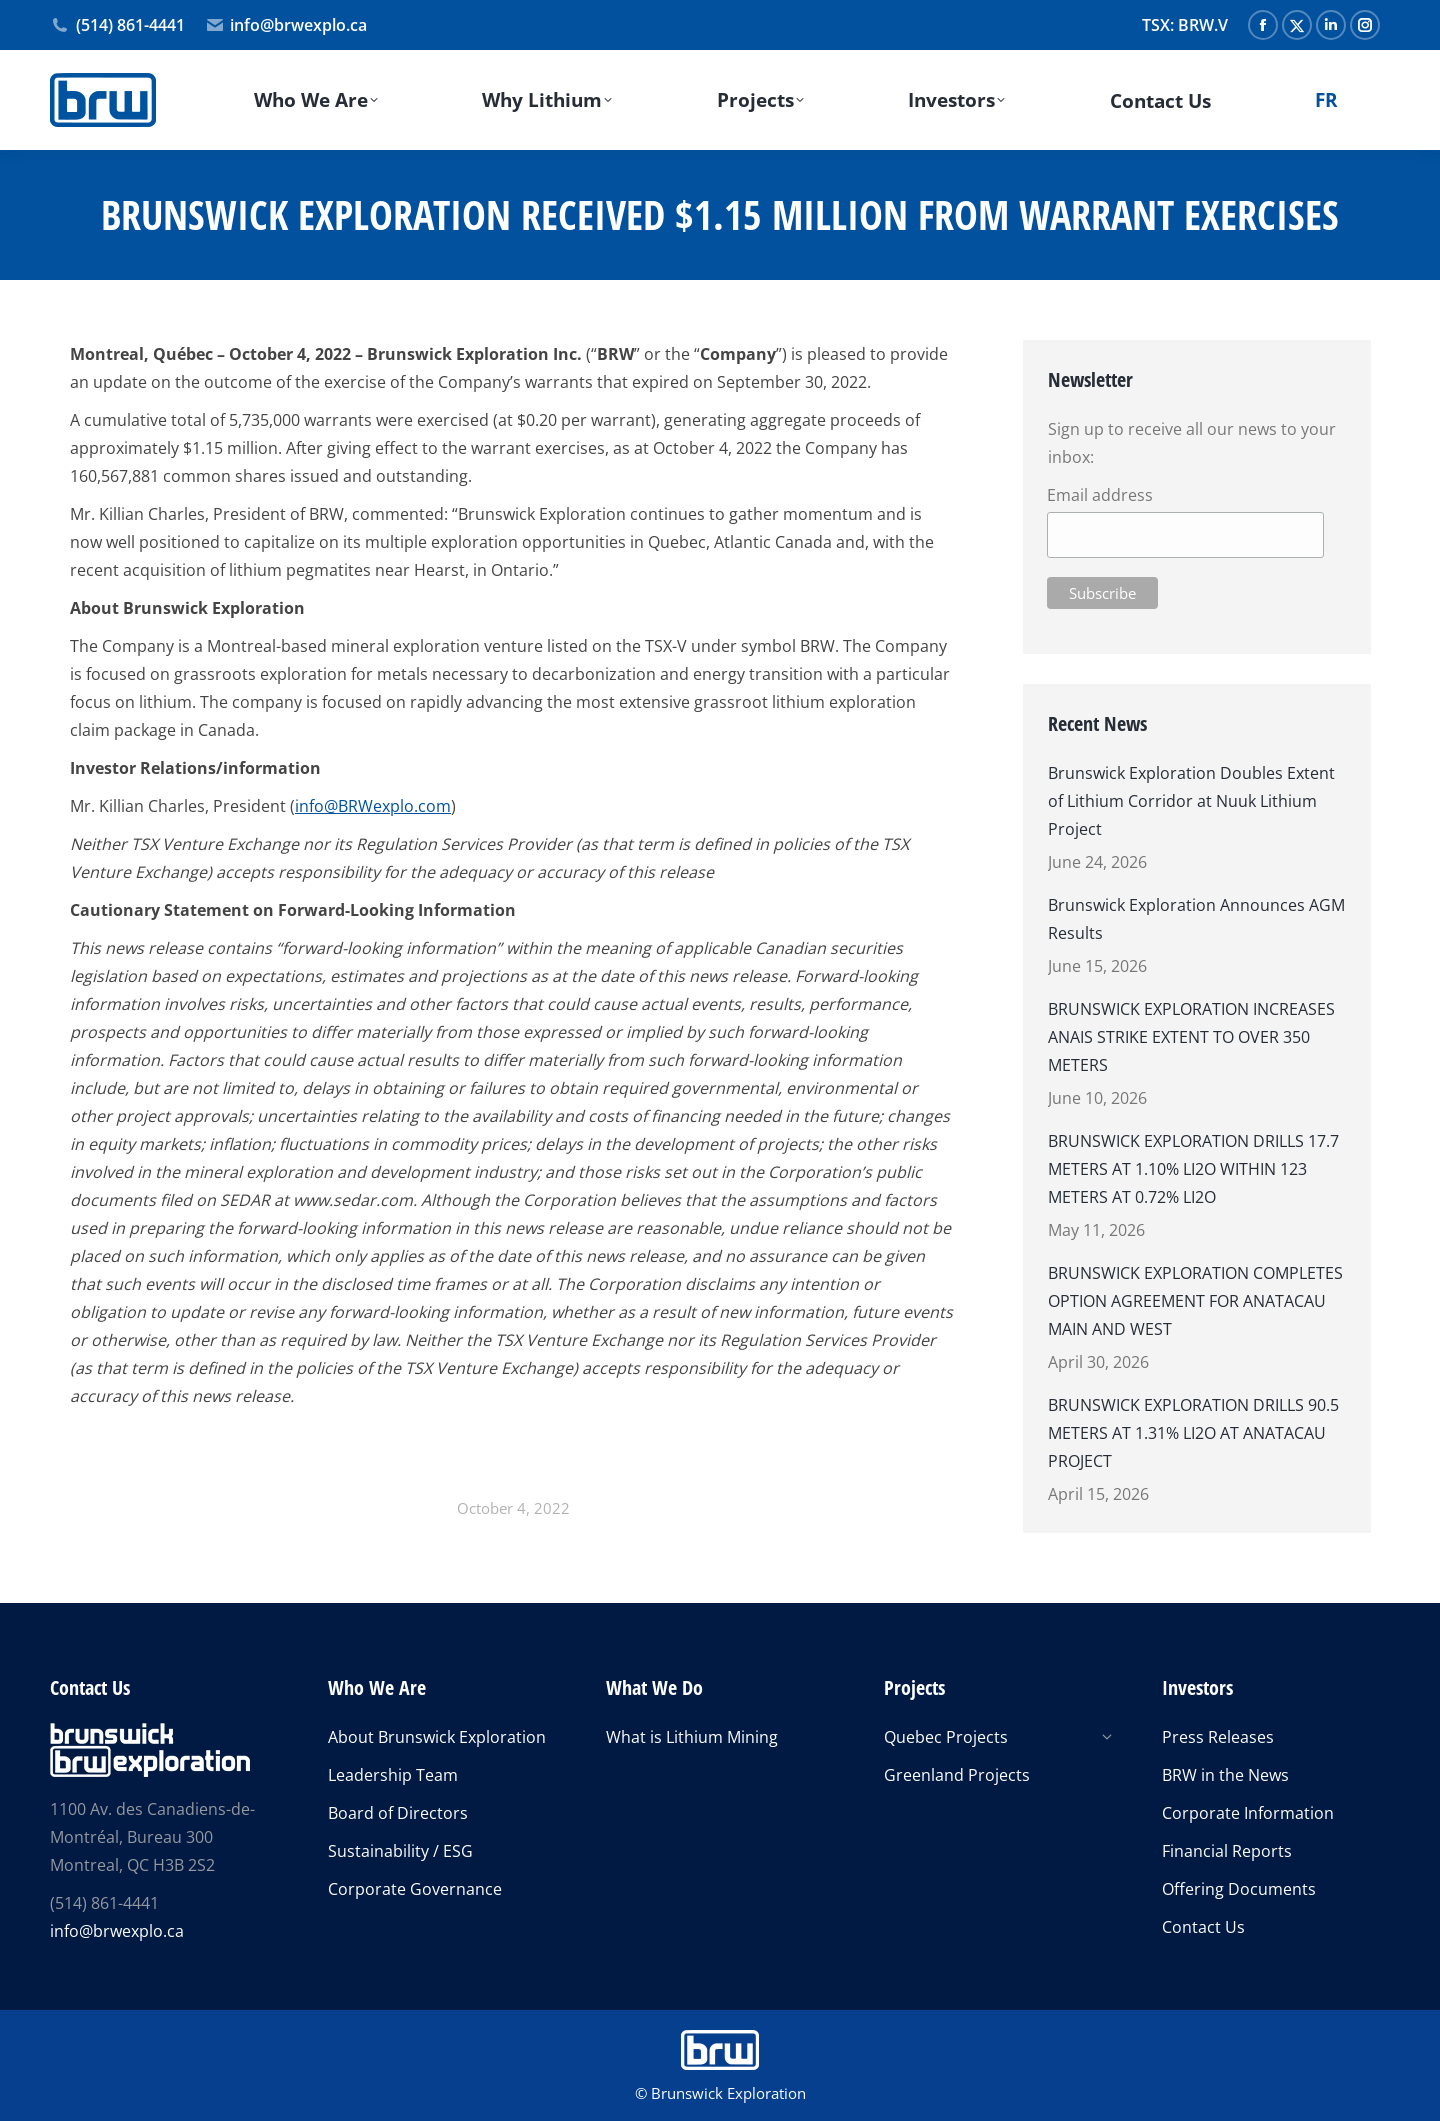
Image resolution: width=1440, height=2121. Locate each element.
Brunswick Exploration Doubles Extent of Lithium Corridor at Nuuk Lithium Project (1191, 801)
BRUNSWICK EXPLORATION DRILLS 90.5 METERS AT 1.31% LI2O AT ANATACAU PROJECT (1193, 1433)
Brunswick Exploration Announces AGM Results (1196, 919)
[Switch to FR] (1327, 100)
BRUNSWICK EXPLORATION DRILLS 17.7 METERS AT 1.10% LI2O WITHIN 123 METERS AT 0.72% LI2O (1193, 1169)
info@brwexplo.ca (286, 25)
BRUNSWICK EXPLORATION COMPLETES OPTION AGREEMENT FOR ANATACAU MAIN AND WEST (1195, 1301)
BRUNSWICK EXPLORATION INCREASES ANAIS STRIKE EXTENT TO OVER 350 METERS (1191, 1037)
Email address (1099, 495)
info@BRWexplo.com (373, 806)
